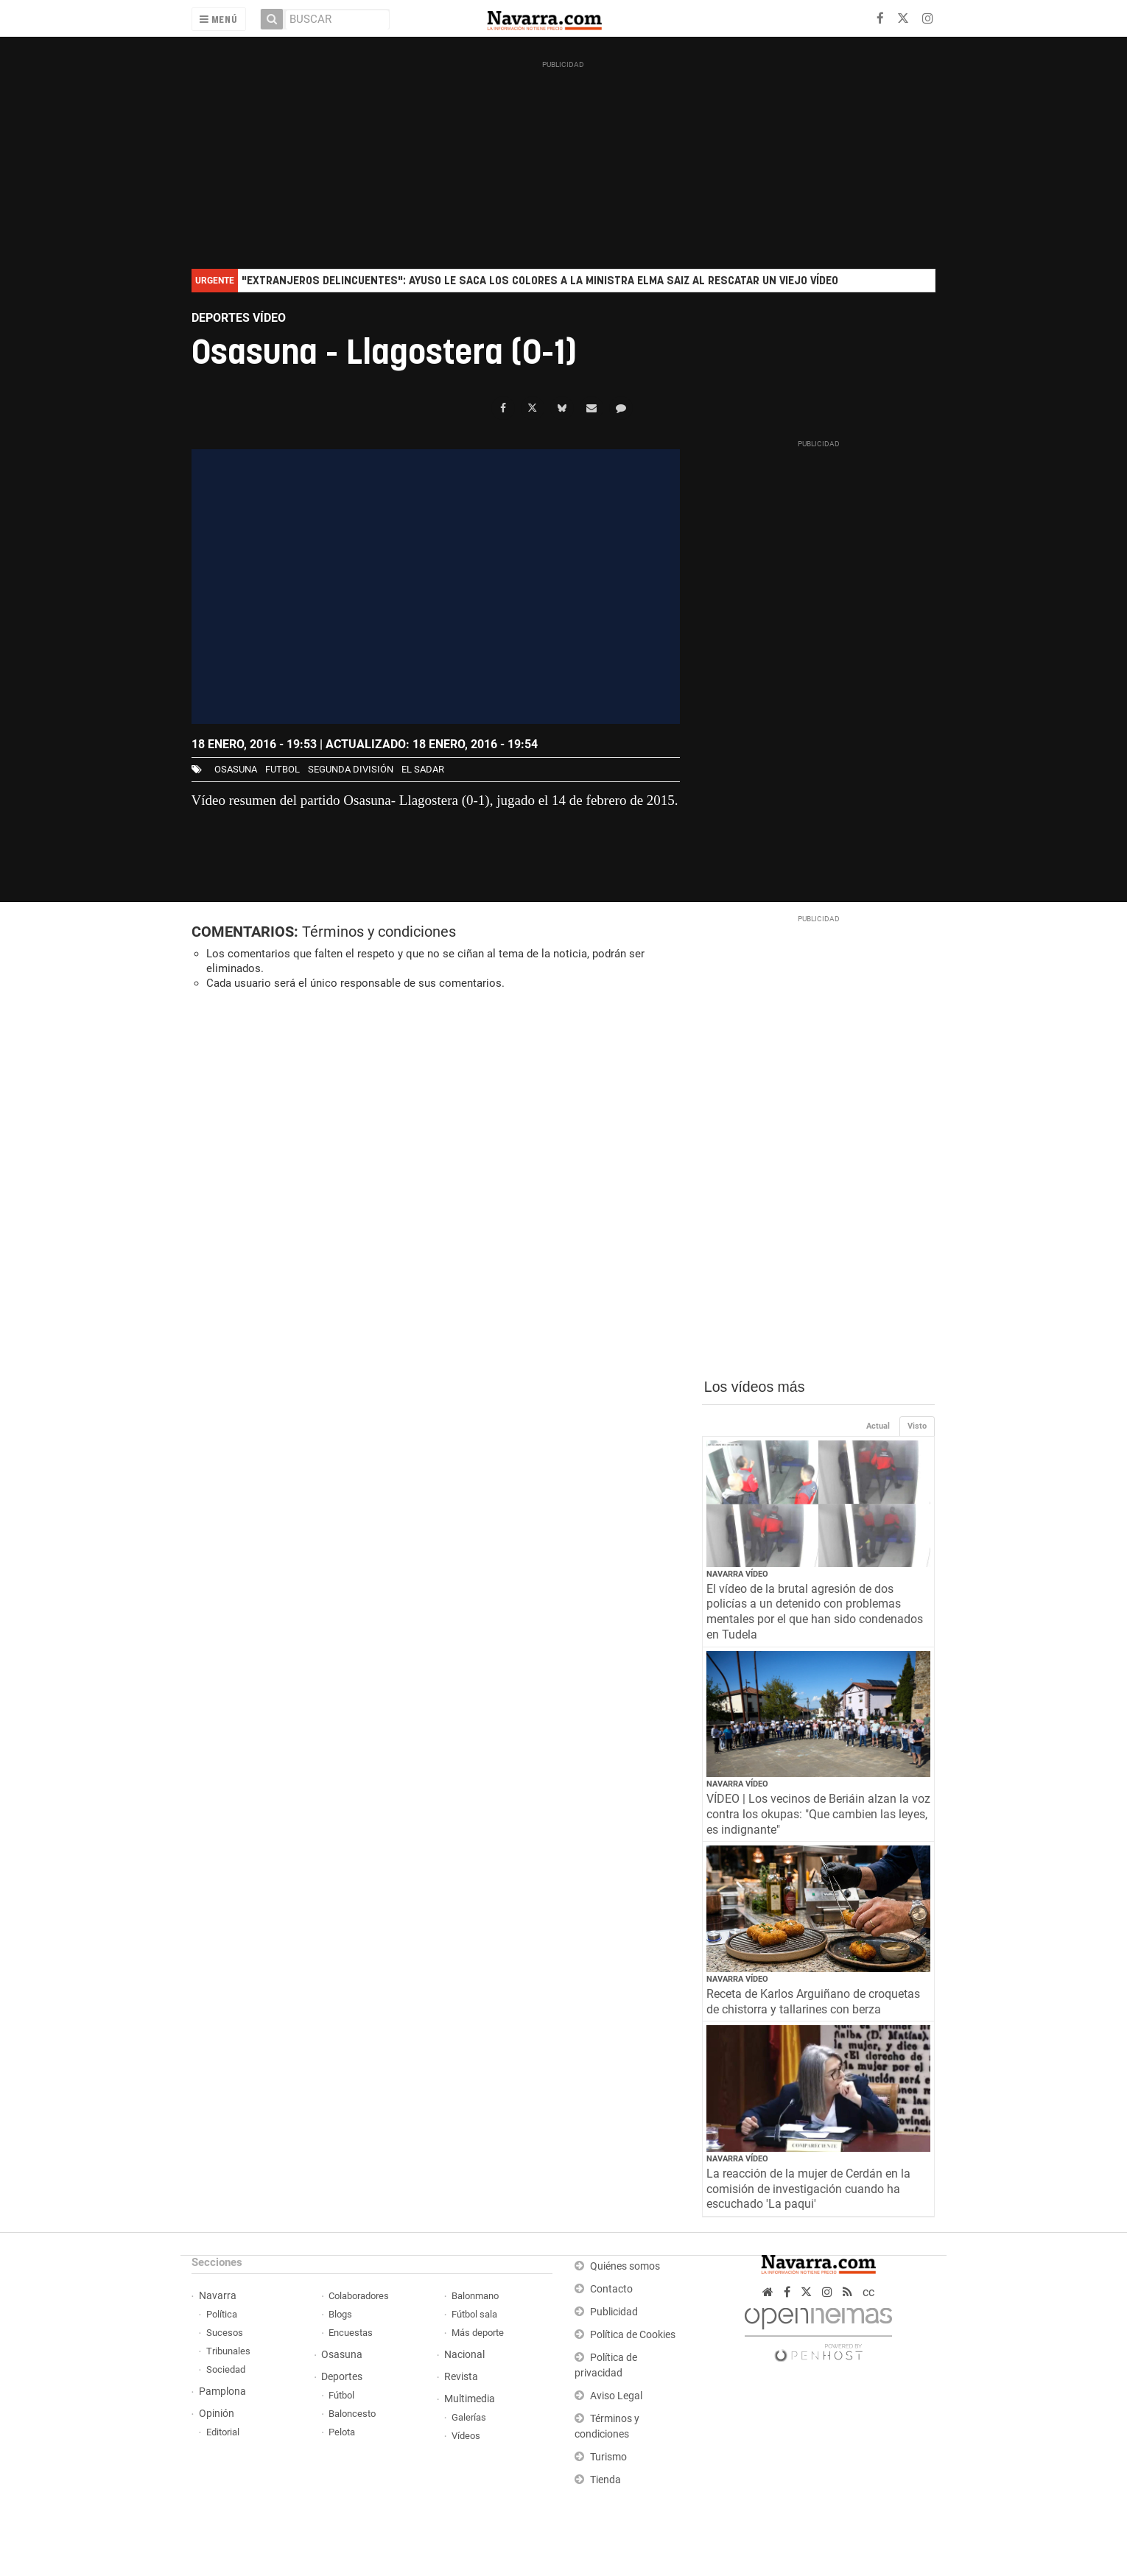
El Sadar (422, 769)
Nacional (464, 2354)
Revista (461, 2377)
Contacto (611, 2289)
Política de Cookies (632, 2335)
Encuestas (351, 2332)
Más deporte (478, 2332)
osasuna (235, 769)
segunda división (350, 769)
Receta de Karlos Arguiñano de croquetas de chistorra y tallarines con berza (813, 2001)
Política (221, 2314)
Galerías (469, 2417)
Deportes (341, 2377)
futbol (282, 769)
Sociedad (225, 2369)
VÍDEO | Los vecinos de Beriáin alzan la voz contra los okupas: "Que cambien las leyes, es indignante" (818, 1814)
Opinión (216, 2413)
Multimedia (469, 2399)
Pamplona (222, 2391)
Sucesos (224, 2332)
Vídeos (466, 2435)
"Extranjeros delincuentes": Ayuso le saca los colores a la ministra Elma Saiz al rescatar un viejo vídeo (540, 280)
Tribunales (228, 2351)
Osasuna (341, 2354)
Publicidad (614, 2312)
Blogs (340, 2314)
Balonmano (475, 2295)
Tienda (605, 2480)
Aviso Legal (616, 2396)
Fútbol (341, 2395)
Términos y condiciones (379, 931)
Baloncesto (352, 2413)
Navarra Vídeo (737, 1574)
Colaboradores (359, 2295)
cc (868, 2292)
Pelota (342, 2432)
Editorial (222, 2432)
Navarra (217, 2296)
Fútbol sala (474, 2314)
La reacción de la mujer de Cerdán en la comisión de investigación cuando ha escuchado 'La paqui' (808, 2189)
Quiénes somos (625, 2266)
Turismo (608, 2457)
